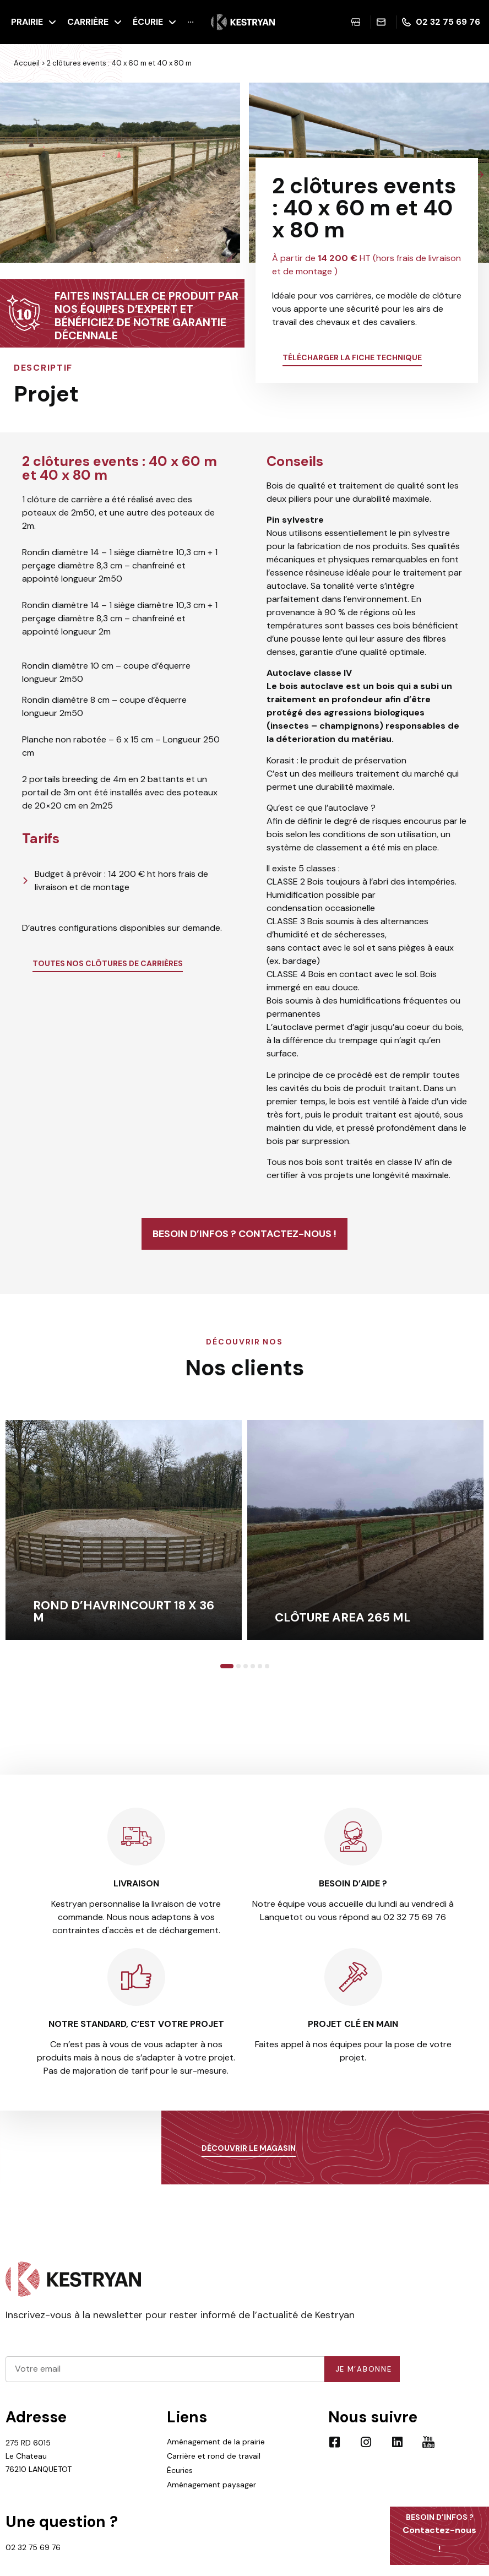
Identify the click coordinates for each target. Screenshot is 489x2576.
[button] (11, 174)
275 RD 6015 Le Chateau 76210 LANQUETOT (39, 2472)
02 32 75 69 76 (33, 2564)
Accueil (27, 63)
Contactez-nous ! (439, 2533)
